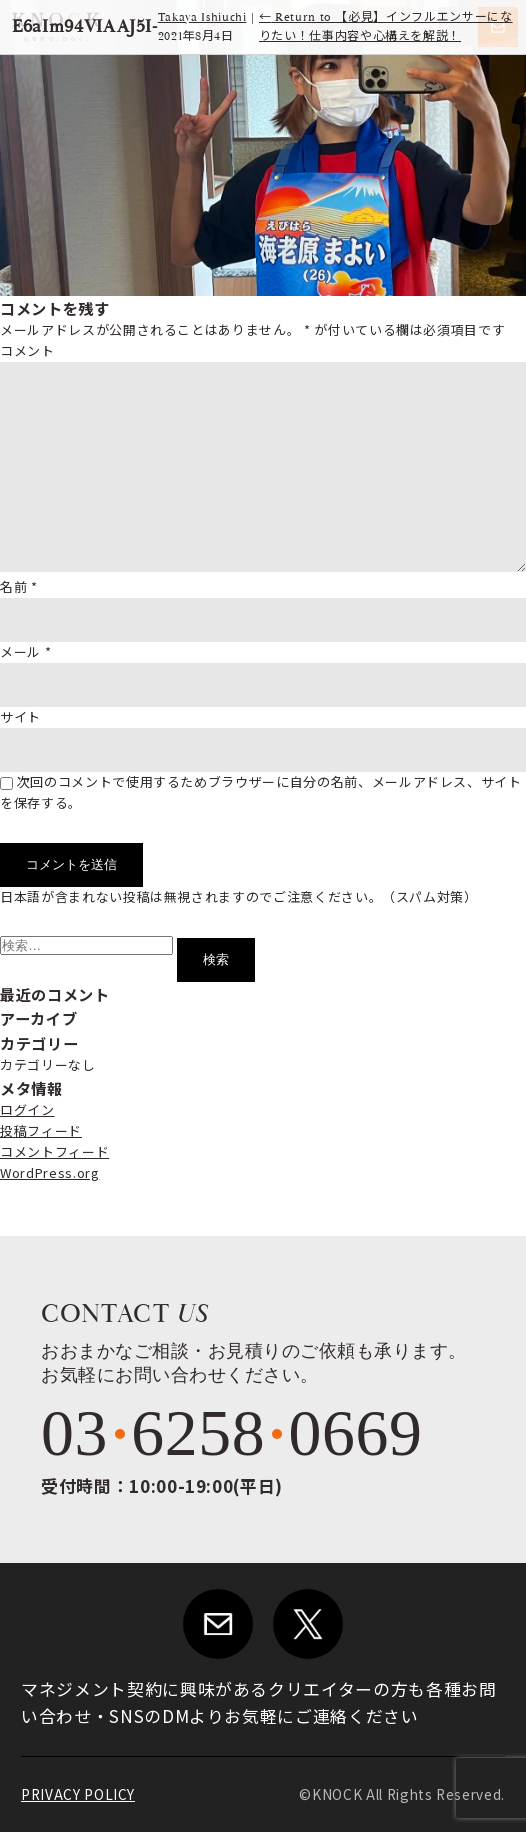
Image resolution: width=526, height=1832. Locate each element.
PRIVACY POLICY (78, 1794)
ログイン (27, 1109)
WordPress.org (49, 1172)
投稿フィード (41, 1130)
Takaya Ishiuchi (202, 17)
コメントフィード (54, 1151)
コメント (27, 350)
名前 (19, 586)
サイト (20, 716)
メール (25, 651)
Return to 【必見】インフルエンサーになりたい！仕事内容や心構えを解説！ (386, 27)
